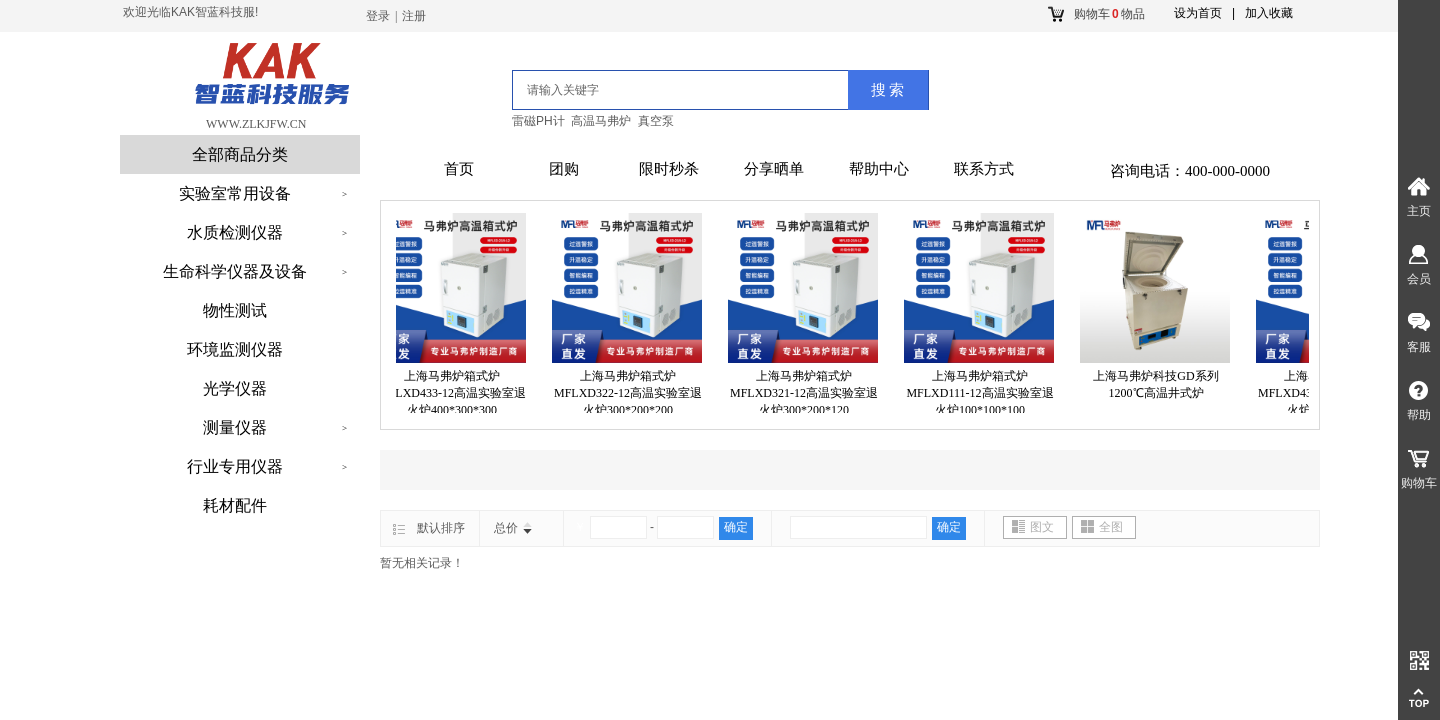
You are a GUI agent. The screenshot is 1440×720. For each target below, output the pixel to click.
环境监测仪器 (235, 349)
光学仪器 (235, 388)
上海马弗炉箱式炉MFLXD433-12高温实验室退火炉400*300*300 (455, 393)
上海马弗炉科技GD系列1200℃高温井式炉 (1158, 384)
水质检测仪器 (235, 232)
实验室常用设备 (235, 193)
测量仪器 (235, 427)
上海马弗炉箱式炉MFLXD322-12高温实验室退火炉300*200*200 (631, 393)
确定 (736, 527)
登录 (378, 16)
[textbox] (656, 90)
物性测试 (235, 310)
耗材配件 (235, 505)
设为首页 (1198, 13)
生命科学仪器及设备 (235, 271)
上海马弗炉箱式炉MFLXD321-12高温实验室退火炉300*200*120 (807, 393)
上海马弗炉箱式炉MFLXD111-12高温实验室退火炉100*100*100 (982, 393)
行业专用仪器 (235, 466)
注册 (414, 16)
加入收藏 (1269, 13)
